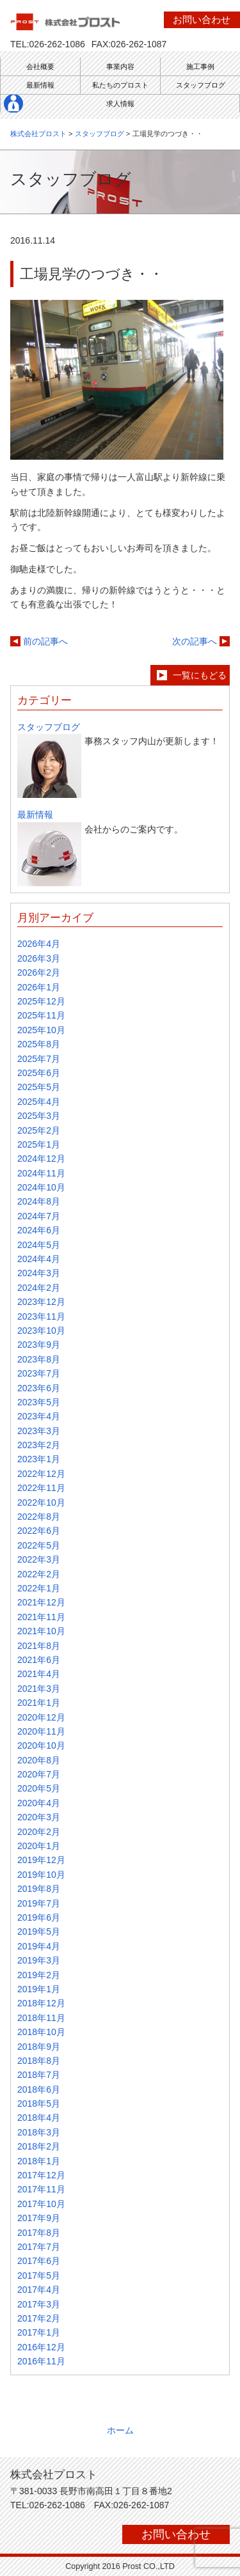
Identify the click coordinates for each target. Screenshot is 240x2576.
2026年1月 (38, 987)
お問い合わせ (201, 20)
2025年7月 (38, 1059)
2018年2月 (38, 2146)
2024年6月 (38, 1230)
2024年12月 (41, 1158)
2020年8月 (38, 1760)
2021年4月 (38, 1674)
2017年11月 (41, 2189)
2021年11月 (41, 1617)
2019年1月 (38, 1989)
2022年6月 (38, 1531)
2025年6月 (38, 1073)
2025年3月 (38, 1116)
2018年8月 (38, 2061)
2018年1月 (38, 2161)
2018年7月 (38, 2075)
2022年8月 (38, 1516)
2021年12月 (41, 1602)
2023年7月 (38, 1373)
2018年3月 (38, 2132)
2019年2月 (38, 1975)
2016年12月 (41, 2347)
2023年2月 (38, 1445)
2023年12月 (41, 1302)
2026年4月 (38, 944)
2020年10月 (41, 1745)
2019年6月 (38, 1917)
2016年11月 (41, 2361)
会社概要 (40, 66)
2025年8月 (38, 1044)
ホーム (120, 2430)
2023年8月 (38, 1359)
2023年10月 (41, 1330)
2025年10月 (41, 1030)
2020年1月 (38, 1846)
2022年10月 (41, 1502)
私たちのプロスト (120, 85)
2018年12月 (41, 2003)
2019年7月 (38, 1903)
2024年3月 (38, 1273)
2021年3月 (38, 1688)
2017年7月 (38, 2247)
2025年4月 (38, 1102)
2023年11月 (41, 1316)
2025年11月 (41, 1015)
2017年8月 (38, 2233)
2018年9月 (38, 2046)
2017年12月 (41, 2175)
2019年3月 (38, 1960)
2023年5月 (38, 1402)
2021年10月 (41, 1631)
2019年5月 (38, 1931)
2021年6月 (38, 1660)
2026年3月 (38, 958)
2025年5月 (38, 1087)
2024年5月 (38, 1245)
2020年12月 (41, 1717)
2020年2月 (38, 1832)
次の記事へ (194, 641)
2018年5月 (38, 2103)
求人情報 (120, 103)
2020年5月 (38, 1788)
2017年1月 (38, 2332)
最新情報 (40, 85)
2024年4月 (38, 1259)
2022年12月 (41, 1474)
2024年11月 (41, 1173)
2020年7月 (38, 1774)
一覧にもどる (200, 675)
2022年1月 (38, 1588)
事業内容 (120, 66)
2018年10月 (41, 2032)
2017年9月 (38, 2218)
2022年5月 (38, 1545)
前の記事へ (45, 641)
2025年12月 (41, 1001)
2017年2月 (38, 2318)
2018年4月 (38, 2117)
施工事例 (200, 66)
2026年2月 (38, 972)
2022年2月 (38, 1574)
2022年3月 (38, 1559)
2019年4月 (38, 1946)
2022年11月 (41, 1488)
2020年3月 (38, 1817)
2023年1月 (38, 1459)
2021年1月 (38, 1703)
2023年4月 (38, 1416)
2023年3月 (38, 1431)
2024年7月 (38, 1216)
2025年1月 (38, 1144)
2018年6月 (38, 2089)
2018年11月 (41, 2018)
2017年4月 (38, 2289)
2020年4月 (38, 1803)
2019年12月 (41, 1860)
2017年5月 (38, 2275)
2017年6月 (38, 2261)
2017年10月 (41, 2204)
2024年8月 (38, 1201)
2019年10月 (41, 1875)
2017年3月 (38, 2304)
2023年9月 (38, 1344)
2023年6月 (38, 1388)
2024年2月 (38, 1288)
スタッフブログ (200, 85)
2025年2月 (38, 1130)
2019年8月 (38, 1889)
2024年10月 (41, 1187)
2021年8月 (38, 1646)
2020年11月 (41, 1731)
